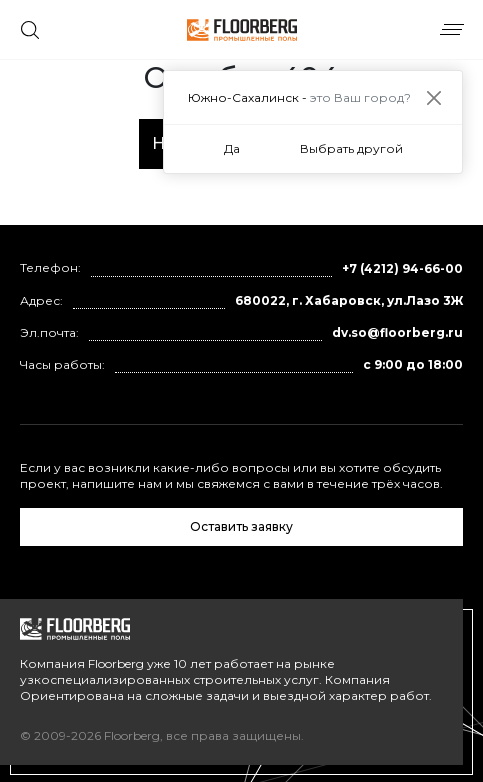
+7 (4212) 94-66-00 (402, 268)
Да (232, 148)
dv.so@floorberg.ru (397, 332)
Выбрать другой (351, 148)
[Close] (433, 97)
